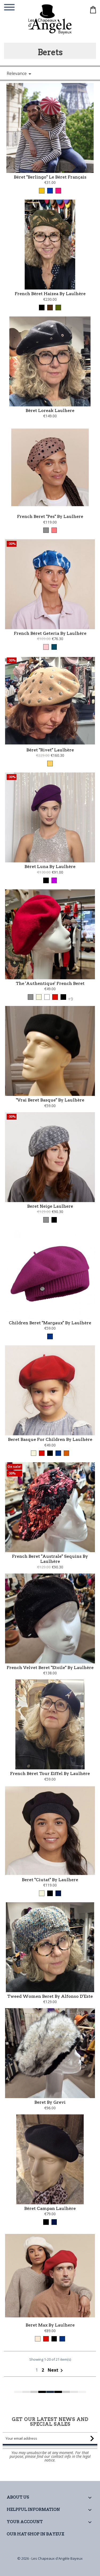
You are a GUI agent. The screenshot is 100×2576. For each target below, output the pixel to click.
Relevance (20, 73)
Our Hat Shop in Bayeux (35, 2534)
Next (56, 2393)
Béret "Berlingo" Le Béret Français (50, 177)
